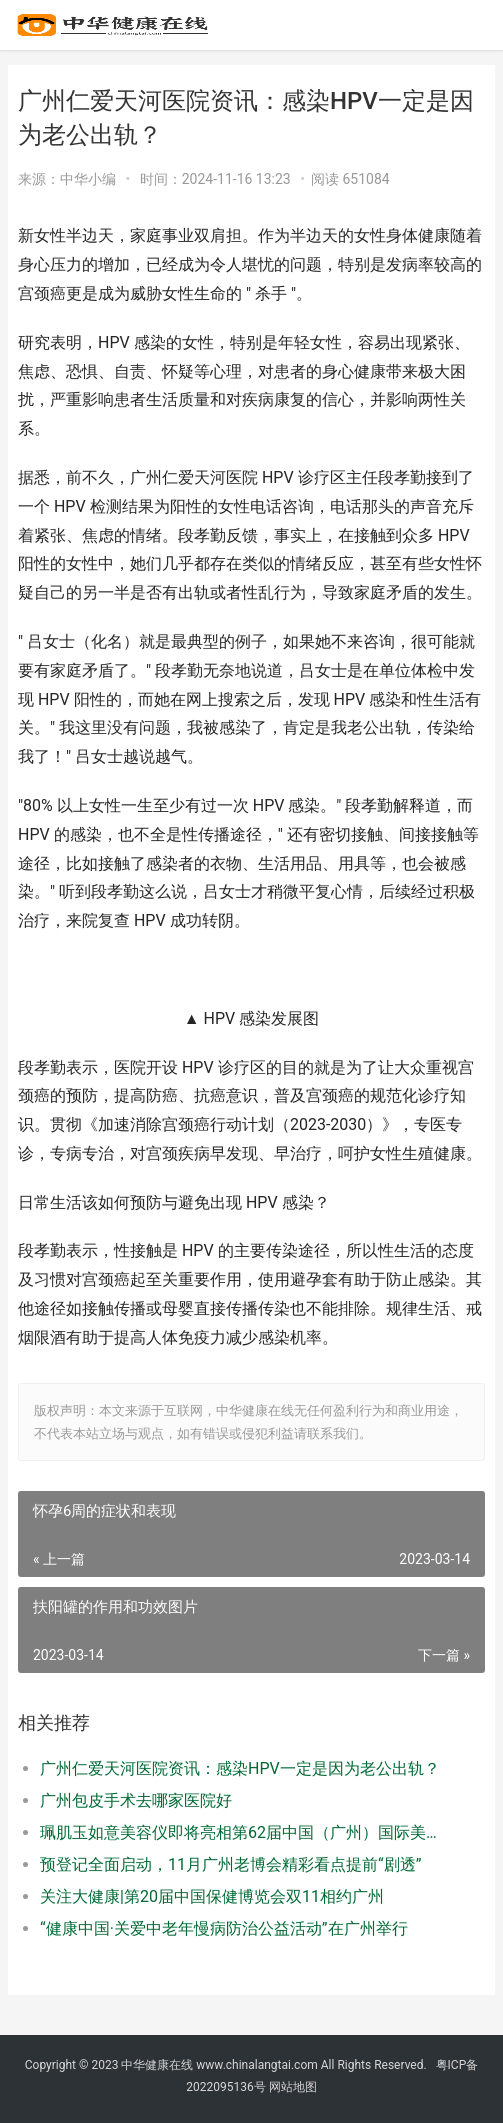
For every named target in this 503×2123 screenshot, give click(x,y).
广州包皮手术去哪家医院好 (136, 1800)
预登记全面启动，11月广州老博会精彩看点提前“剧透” (230, 1864)
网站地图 (293, 2087)
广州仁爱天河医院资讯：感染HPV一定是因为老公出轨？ (240, 1768)
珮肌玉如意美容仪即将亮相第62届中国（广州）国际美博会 (240, 1832)
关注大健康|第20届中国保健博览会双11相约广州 (212, 1896)
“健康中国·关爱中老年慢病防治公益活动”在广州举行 (224, 1928)
